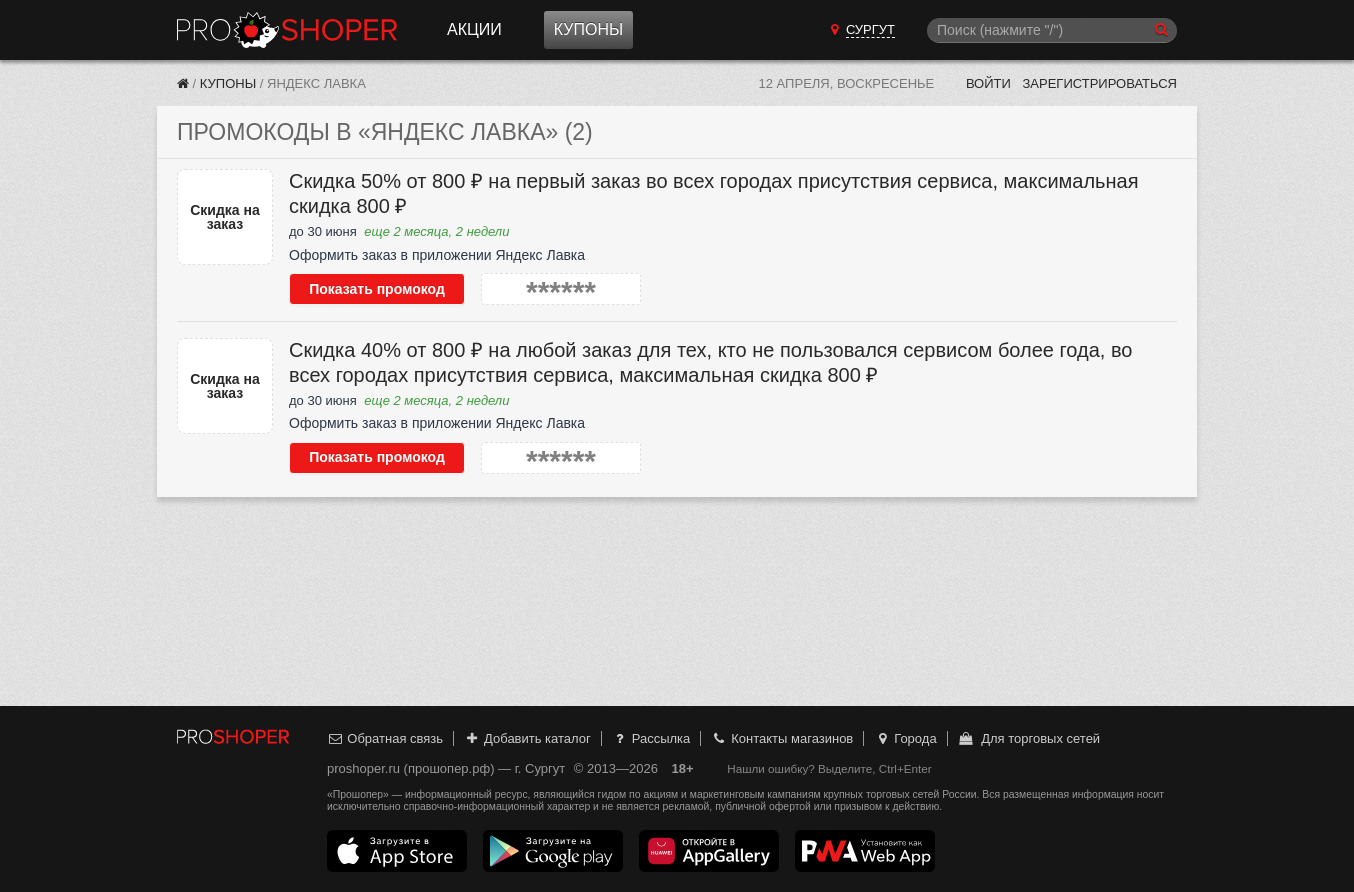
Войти (988, 83)
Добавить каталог (527, 738)
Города (905, 738)
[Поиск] (1052, 30)
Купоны (588, 29)
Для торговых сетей (1028, 738)
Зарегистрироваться (1099, 83)
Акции (474, 29)
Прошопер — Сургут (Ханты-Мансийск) (287, 30)
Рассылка (650, 738)
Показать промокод (377, 289)
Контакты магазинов (782, 738)
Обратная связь (385, 738)
